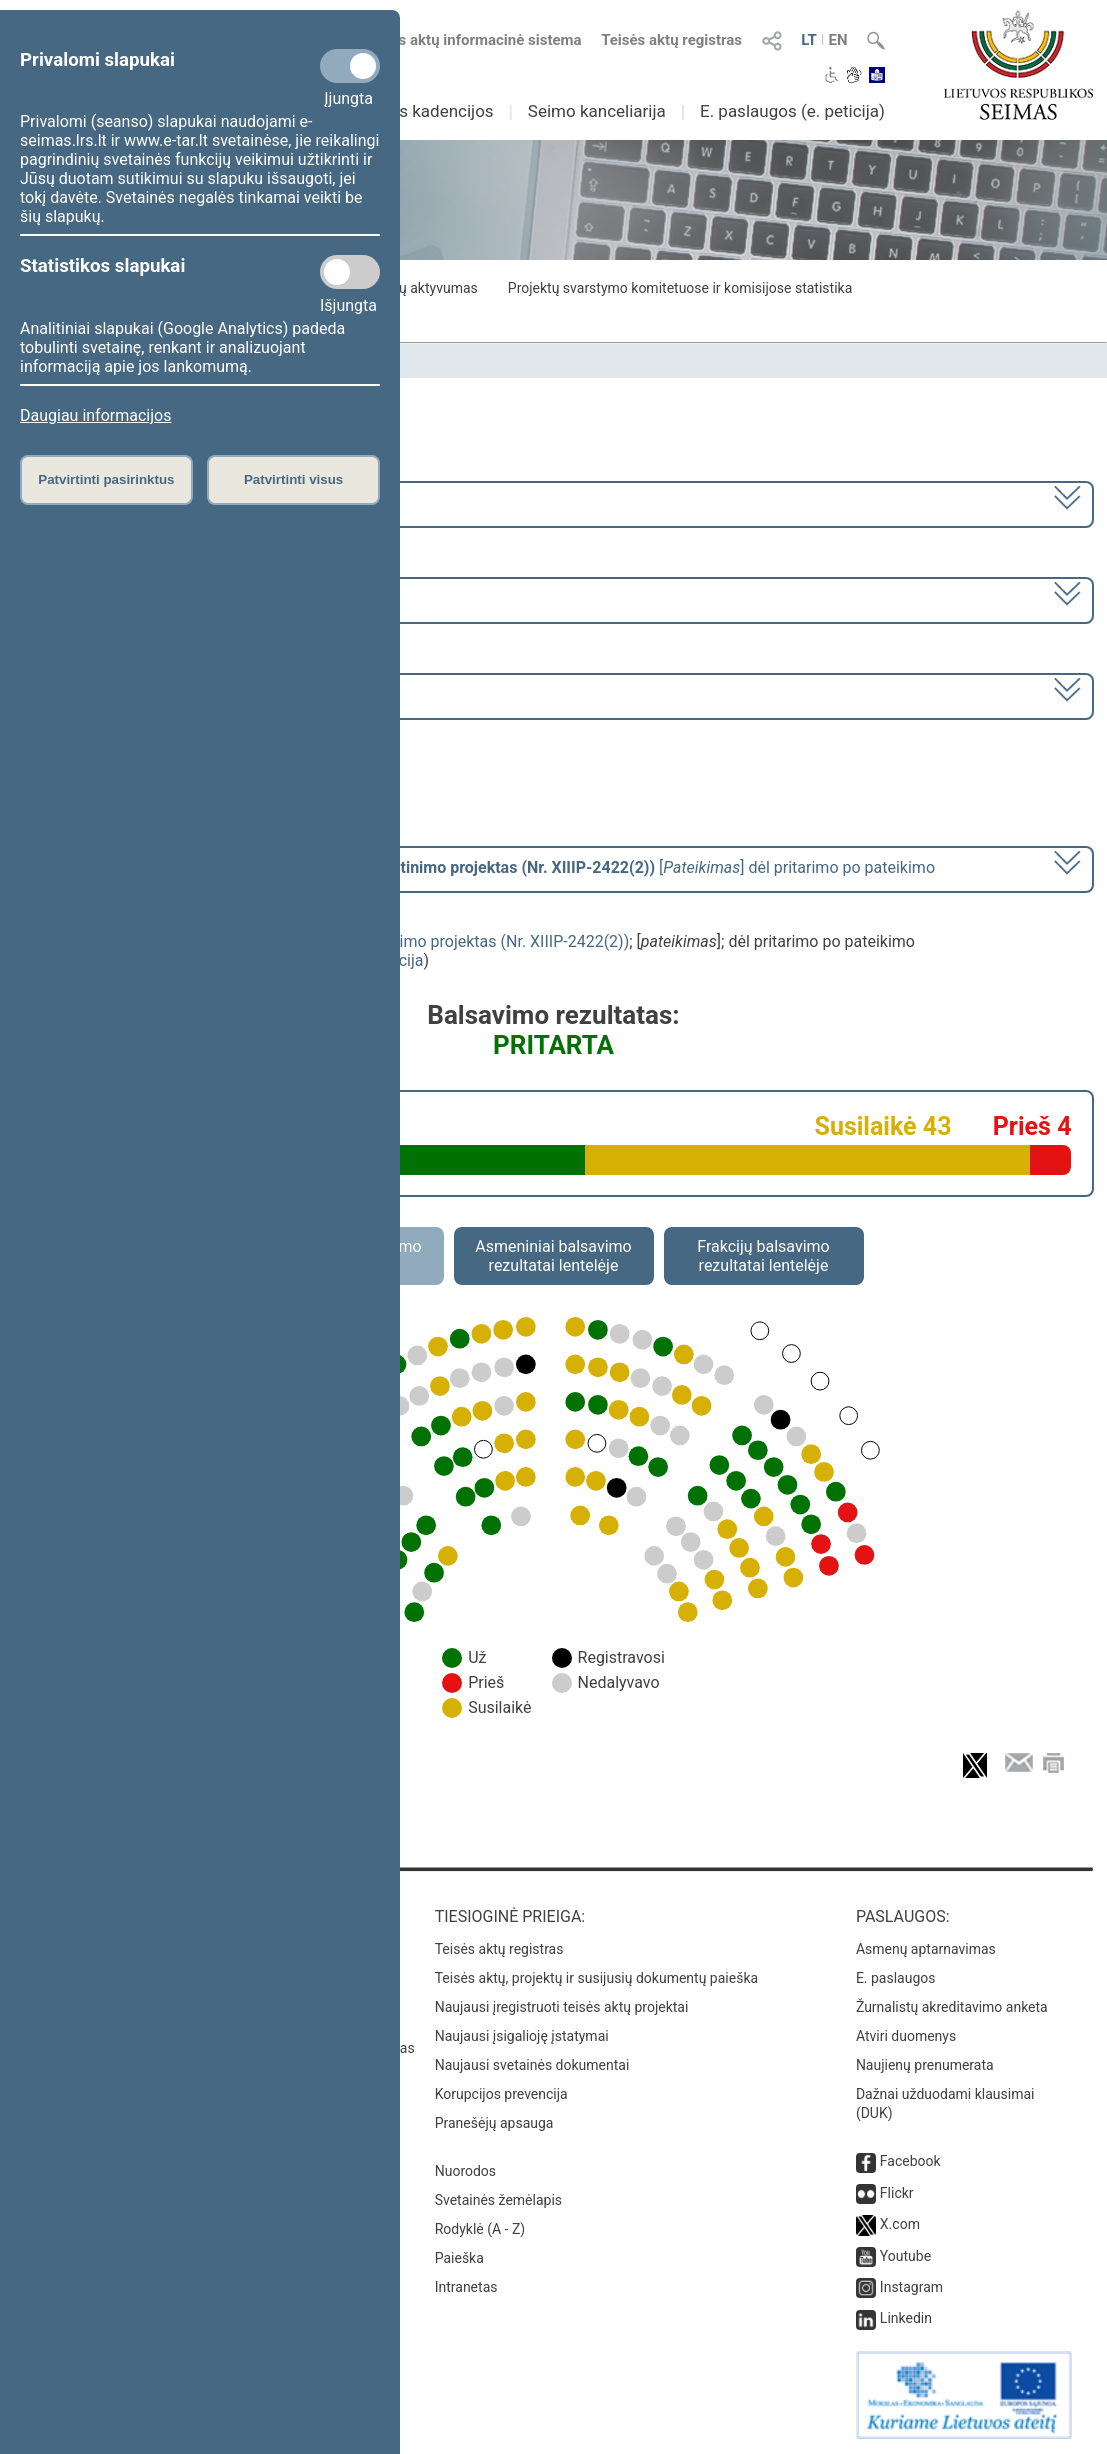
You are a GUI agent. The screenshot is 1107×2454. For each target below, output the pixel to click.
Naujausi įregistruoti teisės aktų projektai (562, 2007)
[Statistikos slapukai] (350, 272)
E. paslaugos (896, 1978)
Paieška (459, 2258)
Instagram (911, 2287)
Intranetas (466, 2287)
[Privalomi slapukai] (350, 66)
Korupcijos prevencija (501, 2094)
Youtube (905, 2256)
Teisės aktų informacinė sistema (472, 40)
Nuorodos (465, 2171)
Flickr (897, 2193)
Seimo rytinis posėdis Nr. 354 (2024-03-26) (177, 694)
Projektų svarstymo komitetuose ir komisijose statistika (680, 288)
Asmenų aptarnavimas (926, 1949)
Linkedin (906, 2318)
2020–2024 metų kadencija (123, 502)
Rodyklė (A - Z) (480, 2229)
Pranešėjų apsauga (494, 2123)
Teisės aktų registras (671, 40)
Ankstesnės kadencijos (407, 111)
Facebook (910, 2161)
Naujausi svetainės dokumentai (532, 2065)
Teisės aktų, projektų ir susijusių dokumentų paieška (596, 1978)
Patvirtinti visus (293, 479)
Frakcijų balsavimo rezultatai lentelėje (763, 1256)
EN (837, 40)
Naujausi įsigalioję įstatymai (522, 2036)
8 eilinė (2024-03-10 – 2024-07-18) (148, 598)
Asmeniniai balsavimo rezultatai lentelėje (553, 1256)
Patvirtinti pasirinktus (106, 479)
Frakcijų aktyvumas (417, 288)
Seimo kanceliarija (597, 111)
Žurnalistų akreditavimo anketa (952, 2007)
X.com (900, 2224)
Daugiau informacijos (95, 415)
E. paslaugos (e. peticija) (792, 111)
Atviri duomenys (906, 2036)
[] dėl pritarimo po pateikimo (481, 867)
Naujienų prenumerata (925, 2065)
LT (809, 40)
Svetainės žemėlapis (498, 2200)
